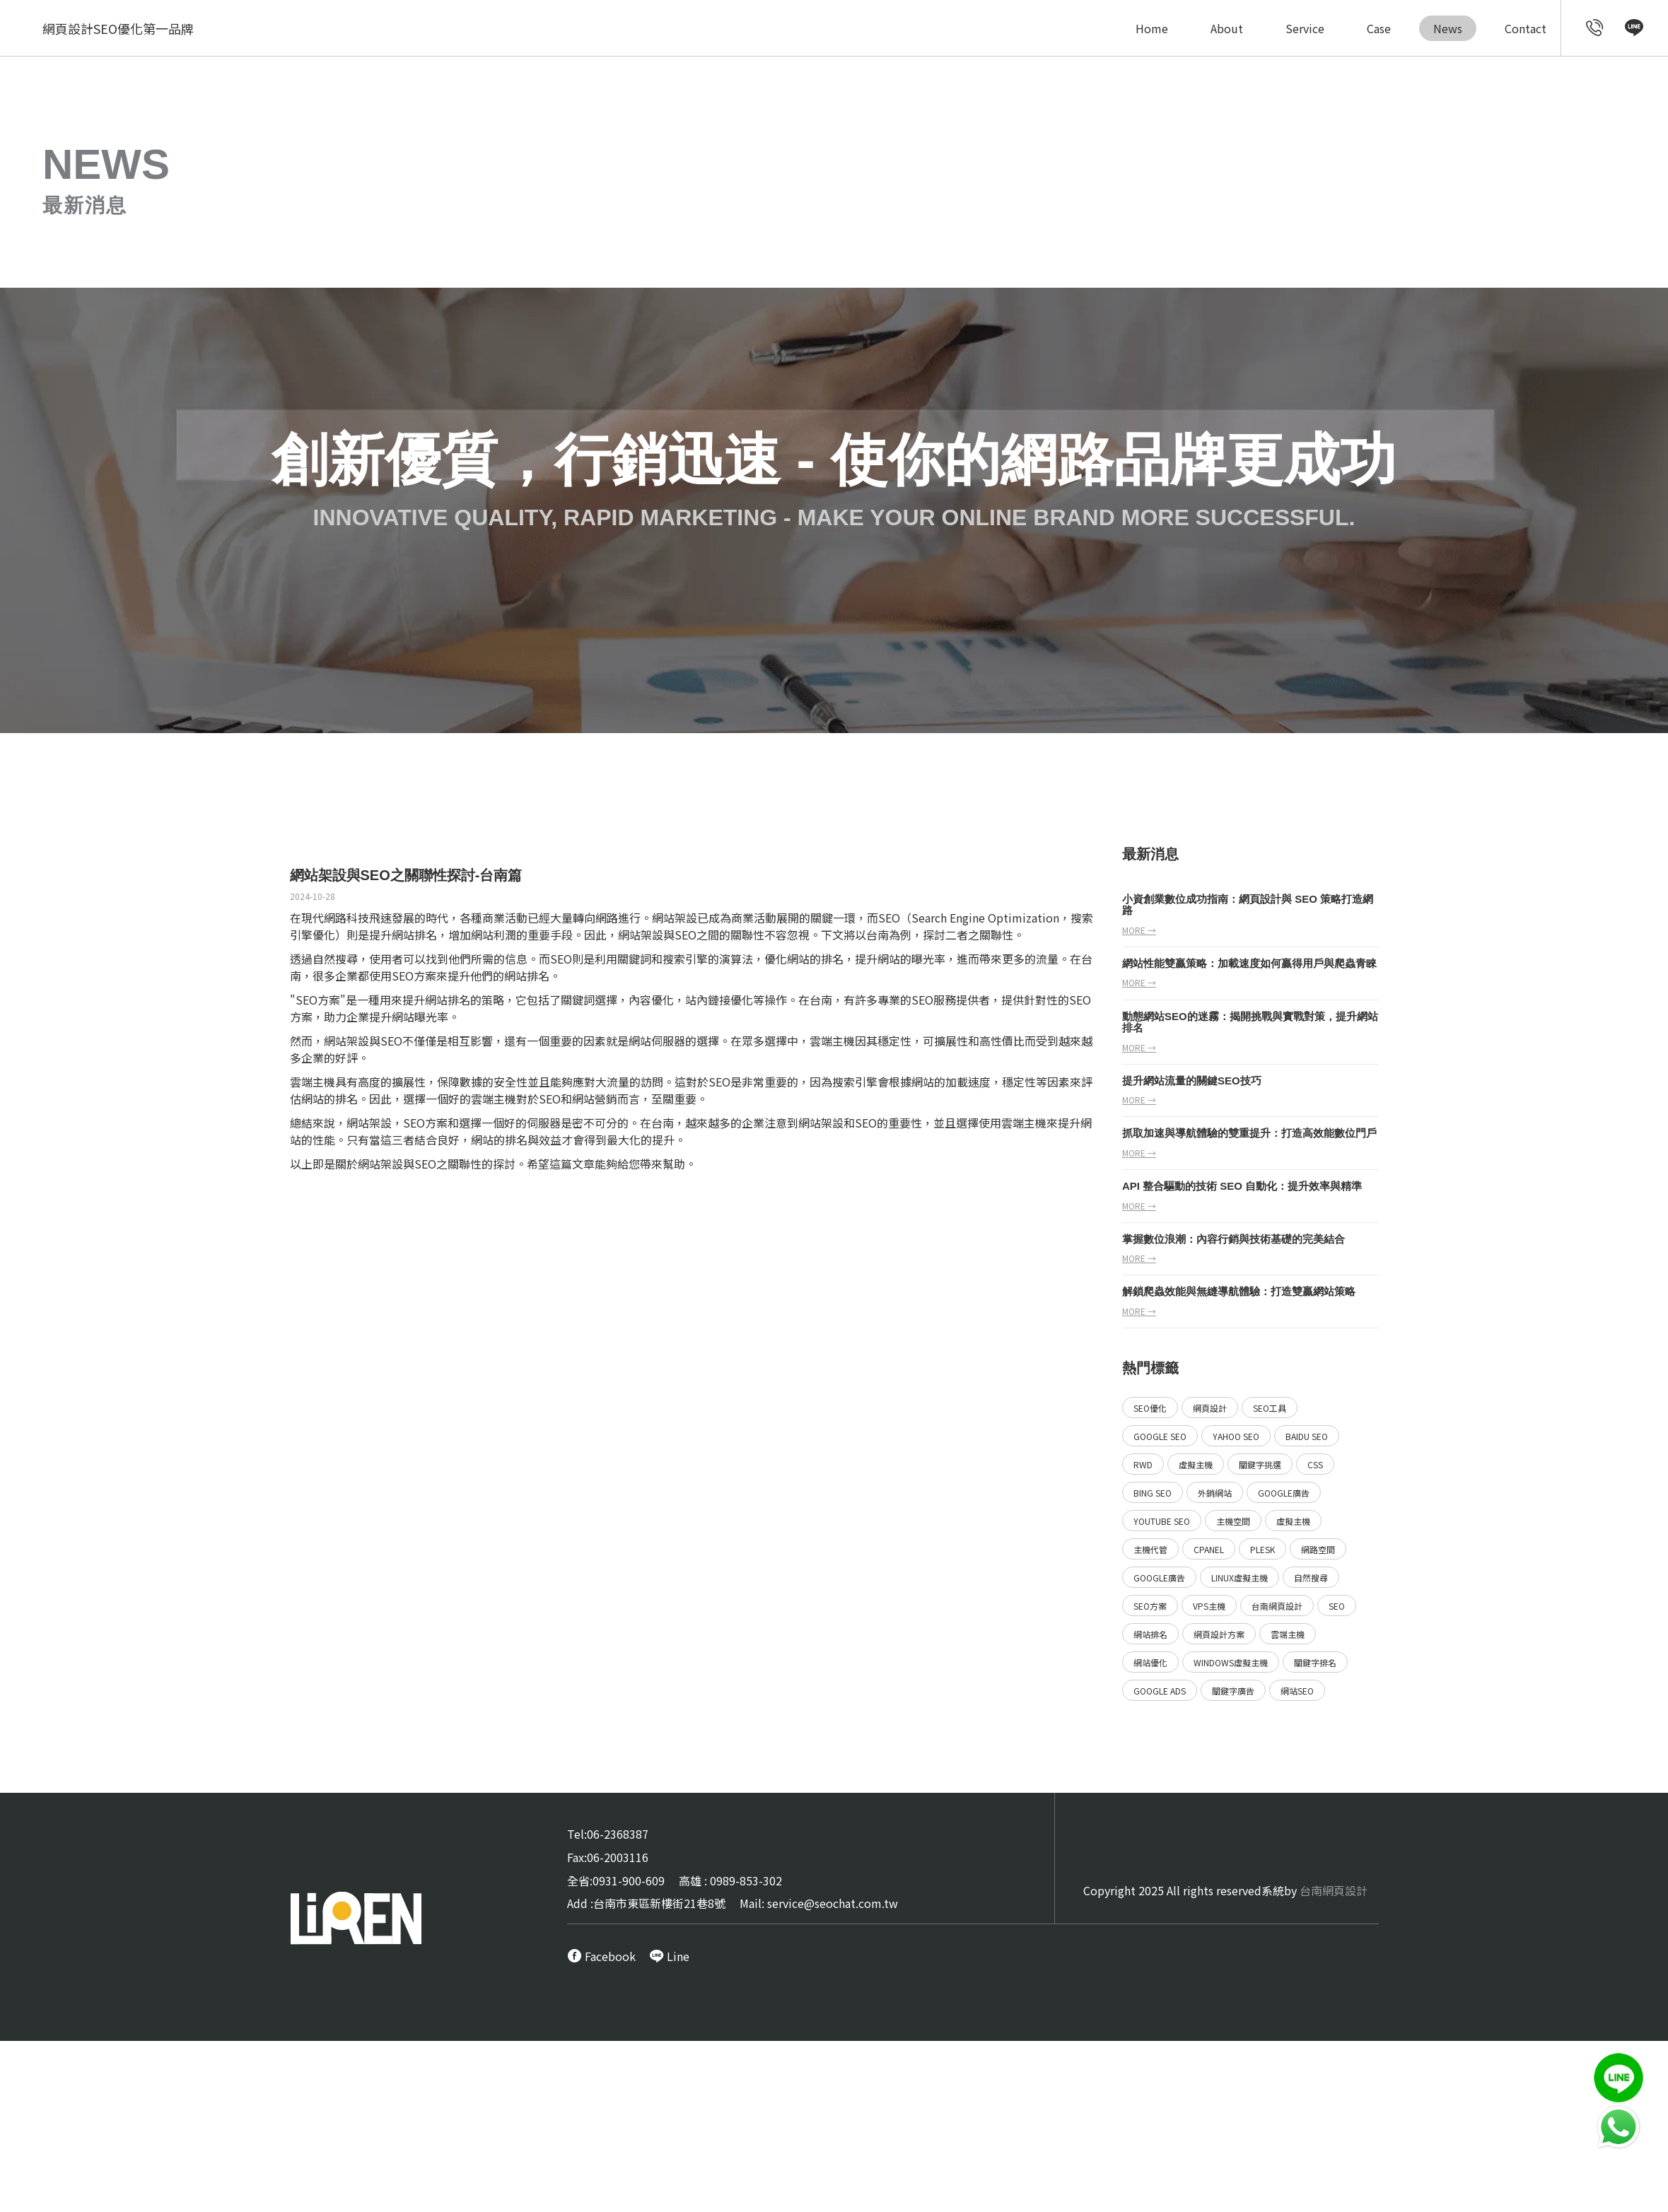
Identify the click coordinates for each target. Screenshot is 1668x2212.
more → (1139, 930)
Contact (1525, 28)
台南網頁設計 (1277, 1606)
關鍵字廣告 (1233, 1691)
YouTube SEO (1161, 1521)
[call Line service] (1634, 29)
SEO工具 (1269, 1408)
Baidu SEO (1306, 1436)
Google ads (1159, 1691)
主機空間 (1233, 1521)
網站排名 (414, 934)
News (1447, 28)
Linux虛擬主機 (1239, 1578)
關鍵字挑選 (1260, 1464)
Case (1379, 28)
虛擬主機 (1196, 1464)
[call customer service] (1595, 29)
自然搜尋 (1311, 1578)
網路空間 (1318, 1549)
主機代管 (1150, 1549)
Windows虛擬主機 (1231, 1662)
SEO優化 (1150, 1408)
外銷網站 (1215, 1493)
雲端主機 (1288, 1634)
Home (1152, 28)
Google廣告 (1284, 1493)
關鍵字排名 (1315, 1662)
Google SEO (1159, 1436)
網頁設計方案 (1219, 1634)
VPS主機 (1209, 1606)
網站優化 (1150, 1662)
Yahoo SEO (1236, 1436)
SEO (889, 917)
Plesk (1262, 1549)
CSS (1315, 1464)
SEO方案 (414, 975)
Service (1304, 28)
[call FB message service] (601, 1956)
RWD (1143, 1464)
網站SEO (1297, 1691)
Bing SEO (1152, 1493)
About (1227, 28)
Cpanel (1209, 1549)
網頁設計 (1210, 1408)
